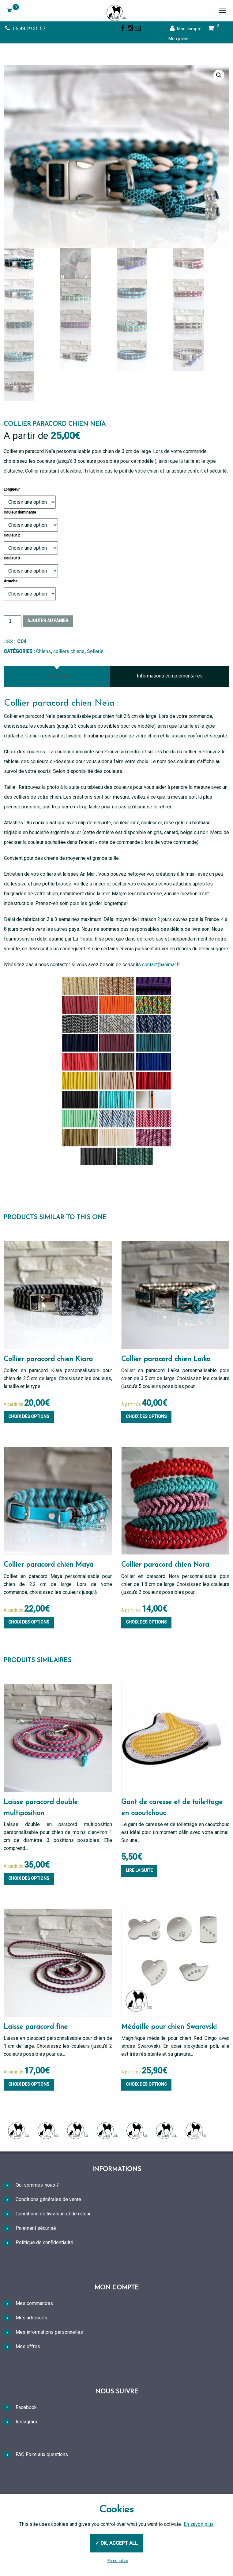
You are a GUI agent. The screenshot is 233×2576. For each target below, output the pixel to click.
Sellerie (95, 693)
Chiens (43, 693)
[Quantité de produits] (12, 663)
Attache (10, 623)
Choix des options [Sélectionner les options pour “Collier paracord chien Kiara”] (28, 1458)
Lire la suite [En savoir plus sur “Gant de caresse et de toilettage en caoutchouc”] (139, 1912)
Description (56, 718)
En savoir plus (199, 2524)
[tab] (57, 718)
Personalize (117, 2560)
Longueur (12, 531)
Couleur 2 (12, 577)
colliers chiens (69, 693)
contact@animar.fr (161, 1006)
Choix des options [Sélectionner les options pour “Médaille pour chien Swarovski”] (146, 2126)
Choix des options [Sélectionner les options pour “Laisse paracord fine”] (28, 2126)
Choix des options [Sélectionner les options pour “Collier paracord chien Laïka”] (146, 1458)
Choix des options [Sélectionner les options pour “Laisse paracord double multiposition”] (28, 1920)
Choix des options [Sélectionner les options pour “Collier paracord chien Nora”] (146, 1663)
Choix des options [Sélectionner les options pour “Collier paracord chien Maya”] (28, 1663)
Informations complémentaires (170, 718)
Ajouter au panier (47, 662)
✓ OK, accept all (116, 2543)
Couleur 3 (12, 600)
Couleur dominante (20, 554)
